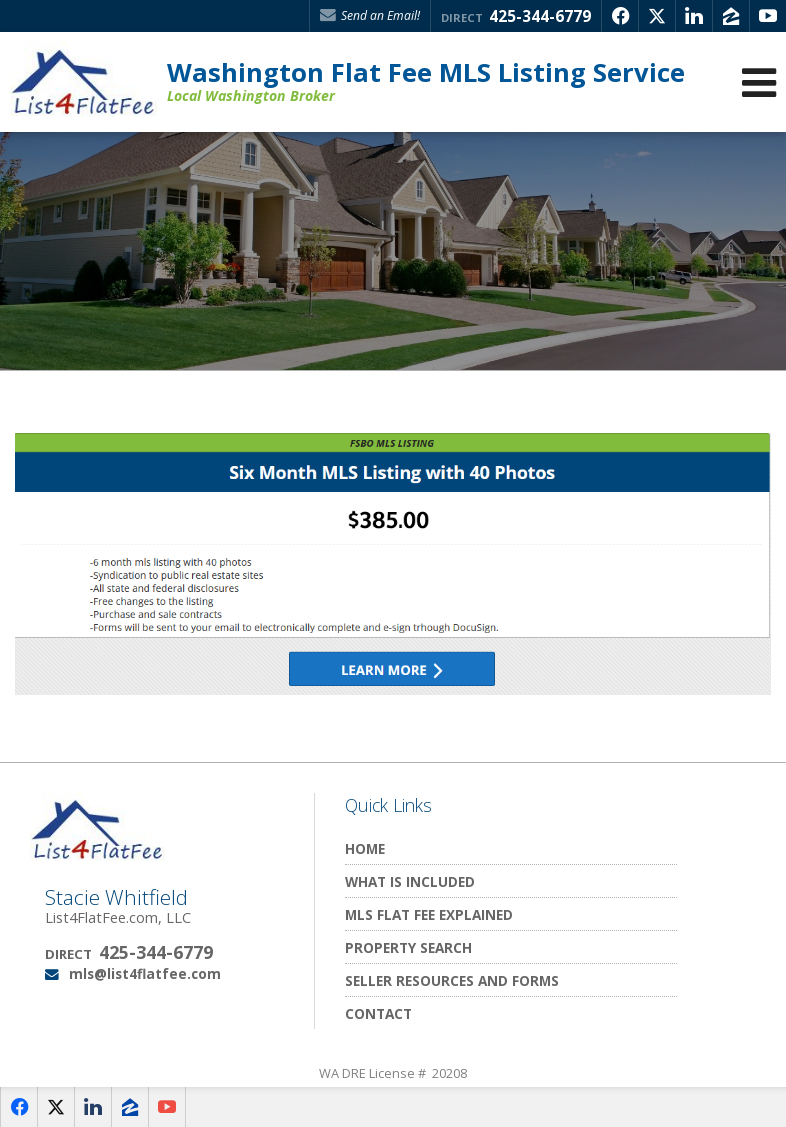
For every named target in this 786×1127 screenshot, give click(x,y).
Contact (378, 1013)
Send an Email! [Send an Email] (370, 15)
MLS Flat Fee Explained (429, 914)
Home (365, 848)
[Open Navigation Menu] (759, 82)
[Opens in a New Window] (620, 16)
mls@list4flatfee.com (145, 973)
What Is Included (410, 881)
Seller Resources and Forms (452, 980)
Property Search (408, 947)
